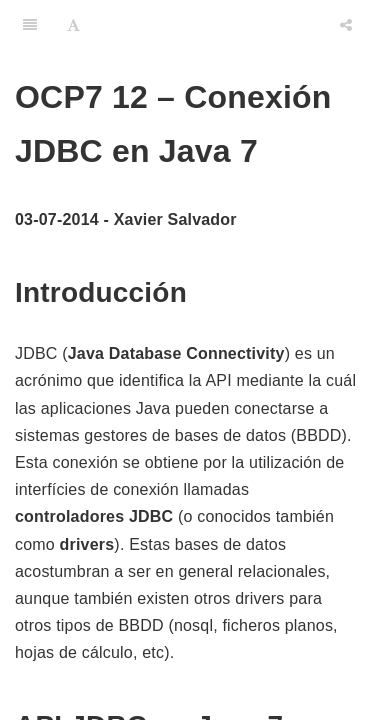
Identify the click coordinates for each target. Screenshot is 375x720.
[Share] (346, 25)
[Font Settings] (73, 25)
